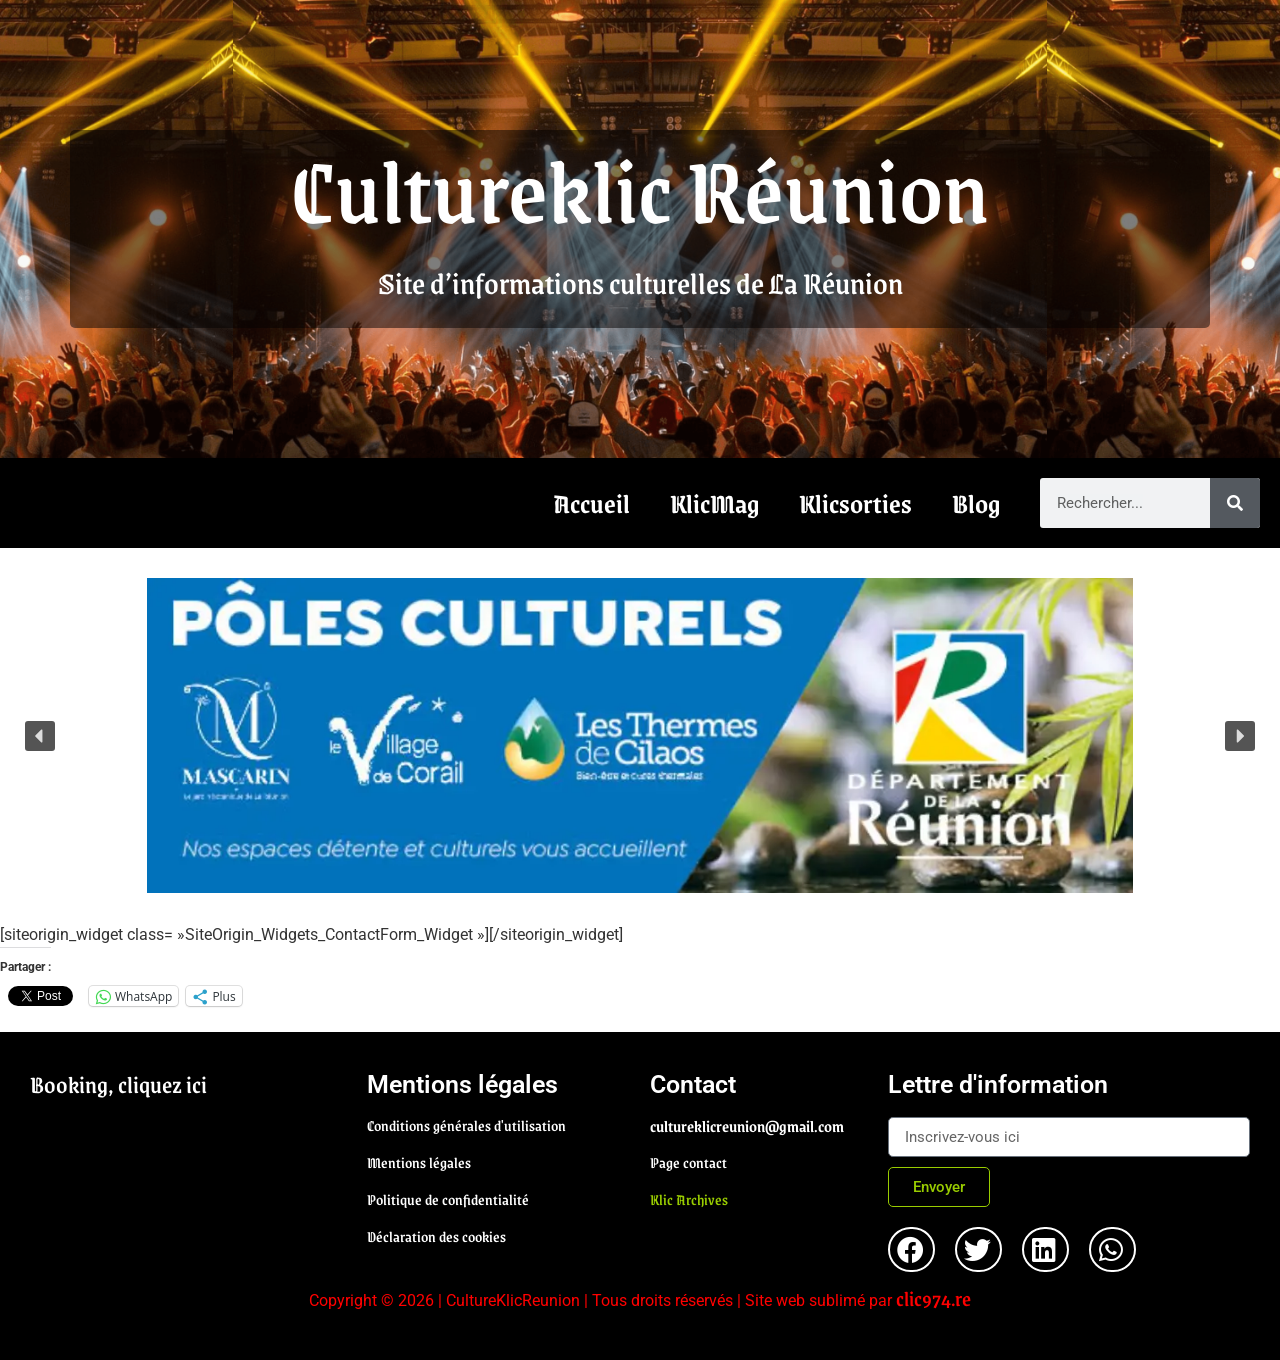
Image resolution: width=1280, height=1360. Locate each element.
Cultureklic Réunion (640, 188)
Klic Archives (689, 1199)
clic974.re (933, 1298)
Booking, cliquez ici (118, 1084)
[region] (640, 735)
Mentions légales (419, 1162)
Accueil (591, 503)
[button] (640, 735)
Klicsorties (855, 503)
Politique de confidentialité (448, 1199)
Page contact (688, 1162)
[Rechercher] (1235, 503)
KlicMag (714, 503)
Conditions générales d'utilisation (466, 1125)
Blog (976, 503)
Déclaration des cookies (436, 1236)
